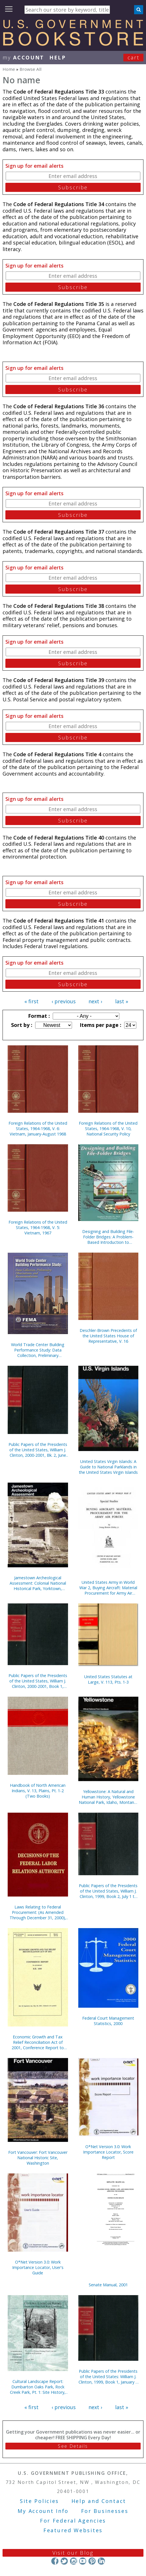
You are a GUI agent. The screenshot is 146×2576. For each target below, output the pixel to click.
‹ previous (64, 1001)
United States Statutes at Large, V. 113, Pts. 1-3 (108, 1679)
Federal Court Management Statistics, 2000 (108, 2020)
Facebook (54, 2561)
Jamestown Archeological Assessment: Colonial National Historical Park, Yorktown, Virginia (38, 1583)
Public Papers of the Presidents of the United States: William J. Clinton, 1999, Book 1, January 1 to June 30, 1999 (108, 2376)
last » (121, 1001)
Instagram (73, 2561)
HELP (57, 57)
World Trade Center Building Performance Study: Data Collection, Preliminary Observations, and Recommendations (37, 1350)
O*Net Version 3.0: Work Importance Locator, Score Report (108, 2152)
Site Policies (39, 2501)
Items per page (100, 1024)
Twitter (64, 2561)
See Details (73, 2446)
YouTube (82, 2561)
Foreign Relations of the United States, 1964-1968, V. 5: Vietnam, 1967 (38, 1227)
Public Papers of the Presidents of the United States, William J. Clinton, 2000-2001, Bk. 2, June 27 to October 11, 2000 (38, 1450)
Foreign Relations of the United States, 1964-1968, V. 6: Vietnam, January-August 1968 (38, 1128)
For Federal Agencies (73, 2520)
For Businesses (104, 2510)
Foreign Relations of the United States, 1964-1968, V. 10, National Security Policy (108, 1128)
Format (38, 1015)
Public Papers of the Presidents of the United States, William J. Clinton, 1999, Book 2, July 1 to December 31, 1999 (108, 1891)
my (23, 57)
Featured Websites (73, 2530)
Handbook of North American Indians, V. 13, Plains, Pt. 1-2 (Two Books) (37, 1791)
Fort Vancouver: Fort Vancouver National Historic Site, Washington (37, 2158)
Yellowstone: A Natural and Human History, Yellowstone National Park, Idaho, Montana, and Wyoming (108, 1797)
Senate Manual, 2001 (108, 2284)
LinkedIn (101, 2561)
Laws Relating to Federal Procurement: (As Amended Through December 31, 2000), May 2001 (38, 1912)
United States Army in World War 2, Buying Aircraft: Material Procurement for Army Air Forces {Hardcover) (108, 1588)
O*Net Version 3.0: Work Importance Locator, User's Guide (38, 2267)
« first (31, 1001)
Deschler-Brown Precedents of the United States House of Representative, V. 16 (108, 1336)
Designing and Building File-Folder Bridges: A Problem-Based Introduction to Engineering (108, 1237)
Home (9, 69)
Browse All (30, 69)
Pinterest (92, 2561)
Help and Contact (98, 2501)
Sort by (21, 1024)
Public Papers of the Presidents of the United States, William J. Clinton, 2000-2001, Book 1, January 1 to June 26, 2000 (38, 1681)
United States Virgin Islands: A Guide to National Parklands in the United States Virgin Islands (108, 1467)
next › (95, 1001)
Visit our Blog (73, 2552)
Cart (133, 57)
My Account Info (43, 2510)
